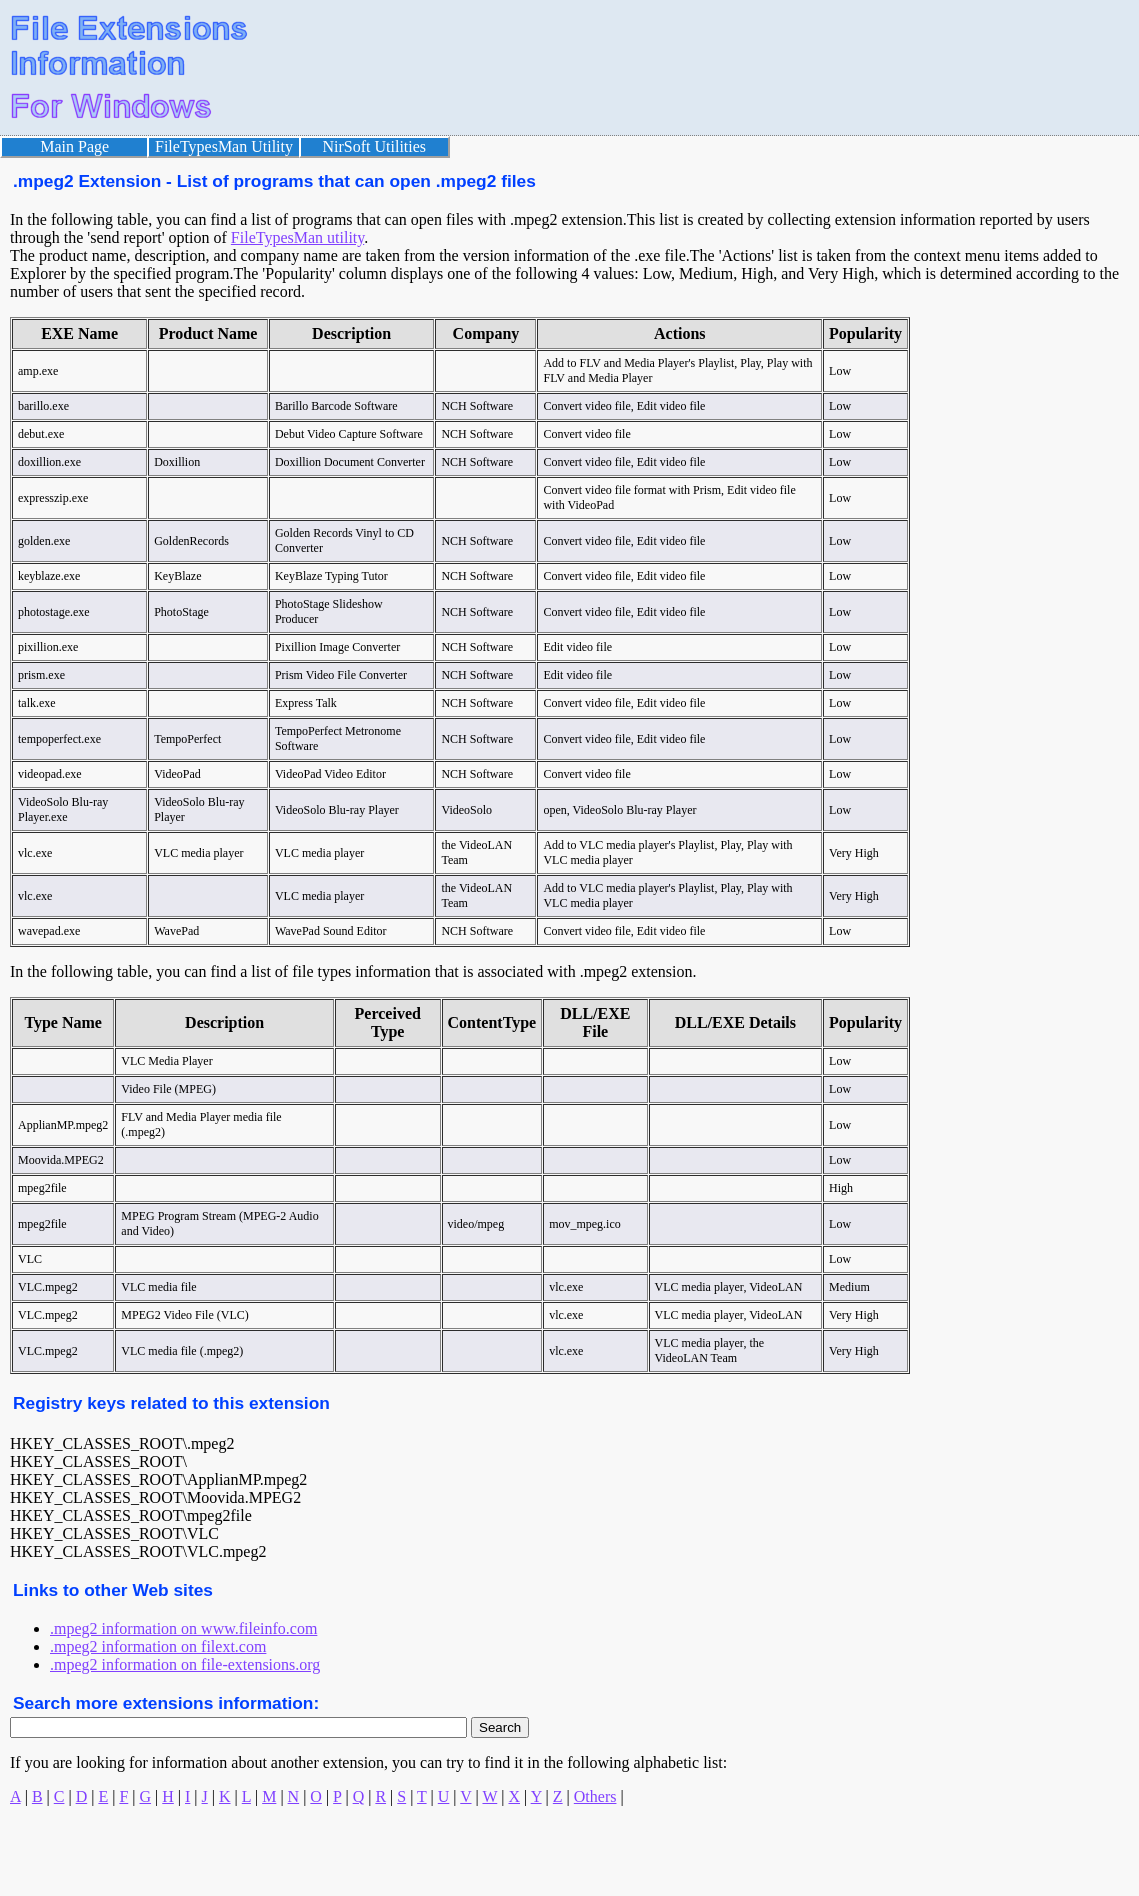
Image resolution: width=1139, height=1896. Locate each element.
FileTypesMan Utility (224, 146)
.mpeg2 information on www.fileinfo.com (183, 1628)
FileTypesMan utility (297, 237)
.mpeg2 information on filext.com (158, 1646)
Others (595, 1796)
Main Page (74, 146)
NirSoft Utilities (375, 146)
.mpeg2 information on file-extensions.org (185, 1664)
